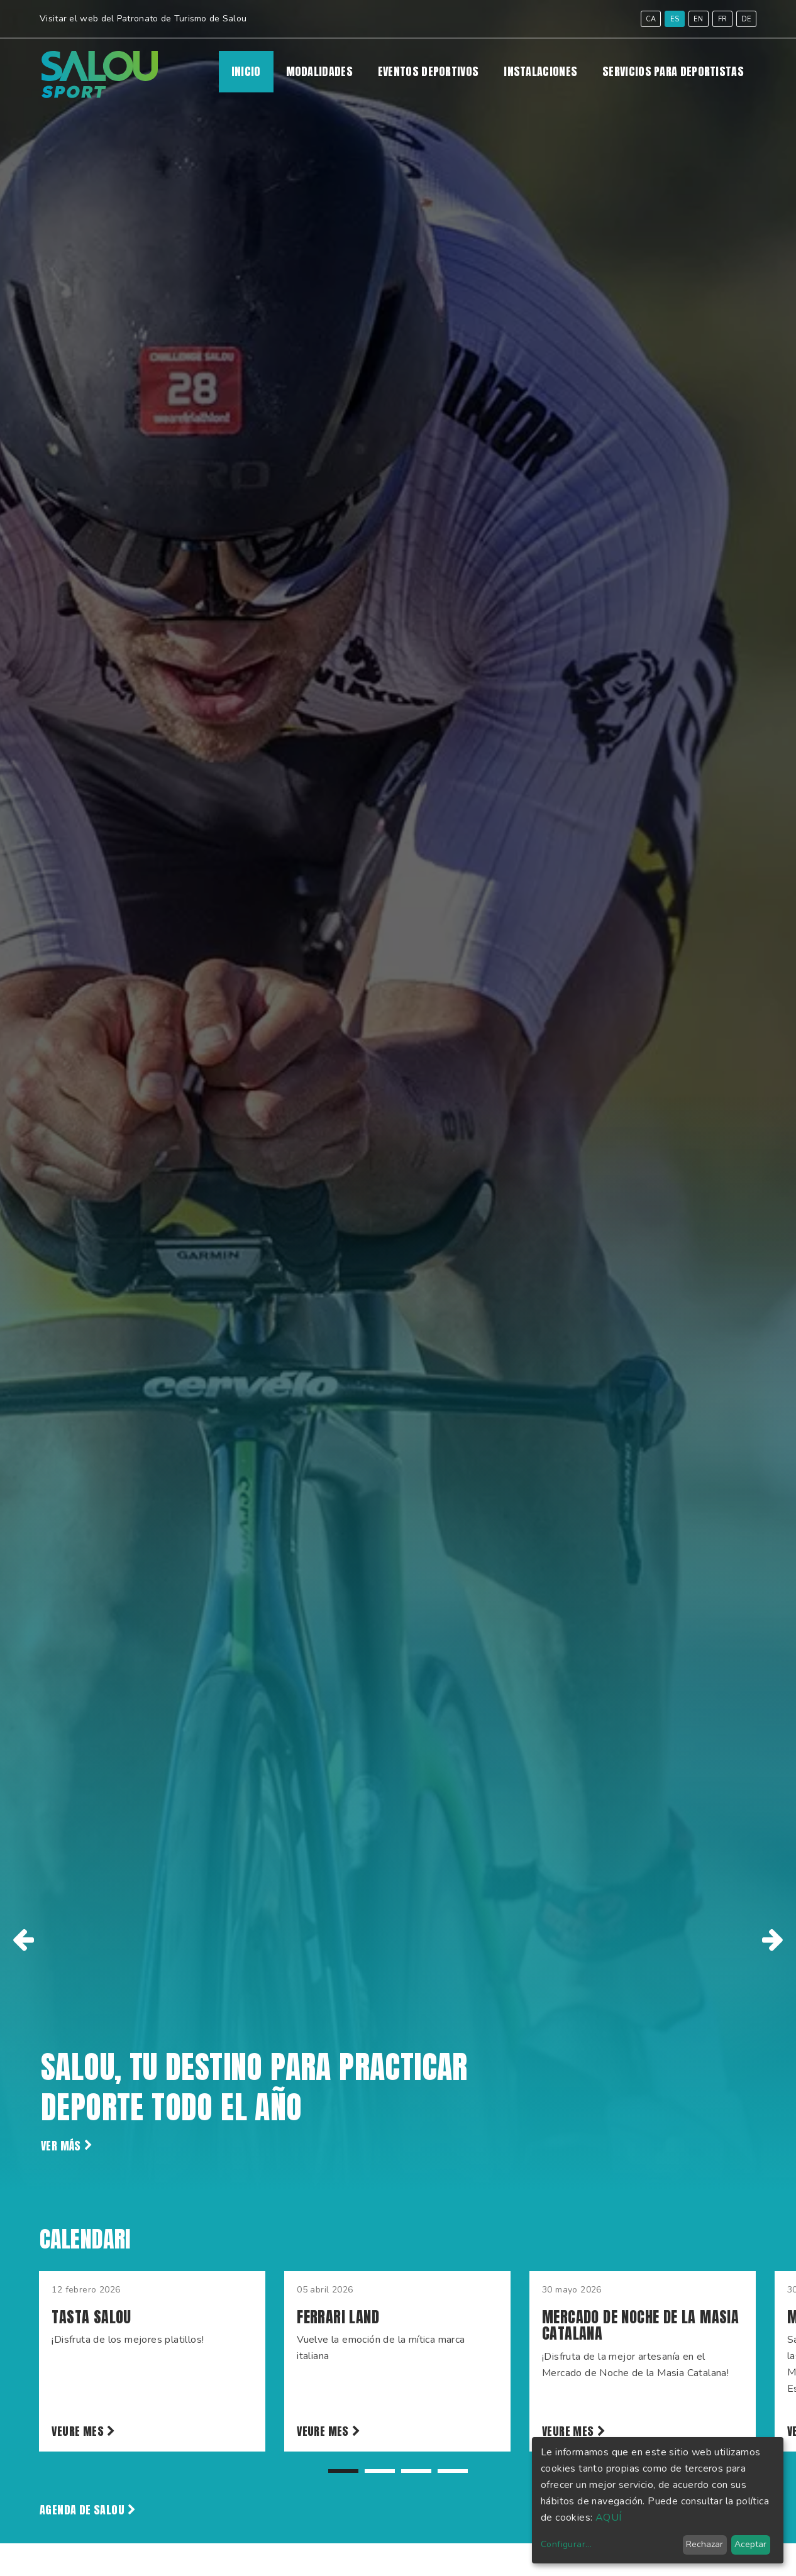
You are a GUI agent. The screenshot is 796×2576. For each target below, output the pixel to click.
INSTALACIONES (540, 71)
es (675, 19)
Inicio (246, 71)
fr (722, 19)
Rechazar (704, 2544)
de (746, 19)
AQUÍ (608, 2517)
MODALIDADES (319, 71)
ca (651, 19)
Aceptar (750, 2544)
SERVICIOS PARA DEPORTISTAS (673, 71)
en (699, 19)
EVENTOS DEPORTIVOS (428, 71)
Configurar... (566, 2544)
